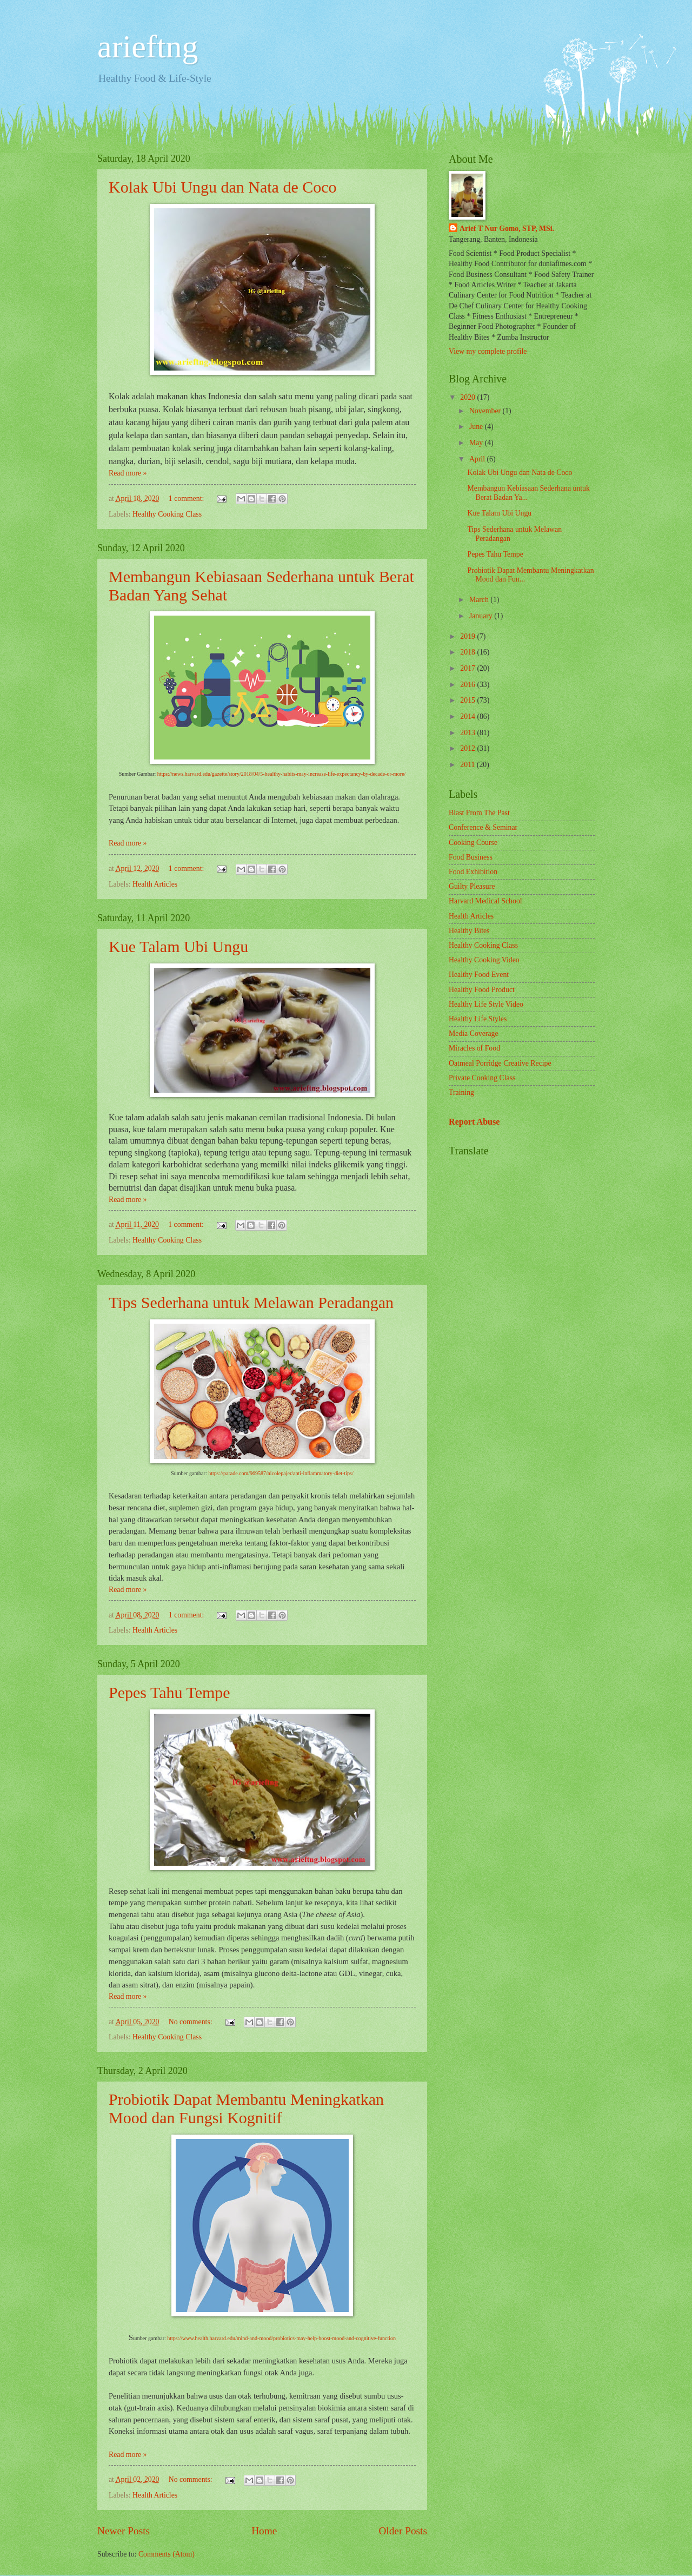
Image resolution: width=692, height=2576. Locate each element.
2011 (468, 765)
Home (264, 2531)
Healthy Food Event (479, 974)
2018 (468, 652)
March (479, 600)
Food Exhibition (473, 872)
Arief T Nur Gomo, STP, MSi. (507, 228)
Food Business (471, 857)
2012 (468, 748)
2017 (468, 668)
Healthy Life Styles (478, 1019)
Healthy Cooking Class (167, 514)
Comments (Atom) (166, 2554)
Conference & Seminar (483, 827)
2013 (468, 733)
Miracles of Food (474, 1048)
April (478, 459)
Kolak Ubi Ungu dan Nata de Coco (223, 187)
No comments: (191, 2022)
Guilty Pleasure (472, 886)
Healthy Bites (469, 931)
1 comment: (187, 498)
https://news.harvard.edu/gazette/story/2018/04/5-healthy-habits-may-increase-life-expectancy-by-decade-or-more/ (281, 774)
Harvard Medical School (485, 901)
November (486, 411)
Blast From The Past (479, 813)
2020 (468, 397)
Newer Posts (123, 2531)
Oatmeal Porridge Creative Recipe (500, 1063)
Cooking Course (473, 842)
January (481, 616)
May (477, 443)
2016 (468, 685)
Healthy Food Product (482, 990)
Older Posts (402, 2531)
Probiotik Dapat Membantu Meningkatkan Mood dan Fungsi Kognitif (246, 2108)
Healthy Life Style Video (486, 1004)
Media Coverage (473, 1033)
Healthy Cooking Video (484, 960)
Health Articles (154, 884)
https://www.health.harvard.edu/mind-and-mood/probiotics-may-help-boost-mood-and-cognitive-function (281, 2338)
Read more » (128, 473)
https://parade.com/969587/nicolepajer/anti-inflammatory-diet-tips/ (281, 1473)
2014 (468, 716)
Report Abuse (474, 1121)
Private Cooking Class (482, 1078)
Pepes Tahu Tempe (169, 1692)
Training (461, 1092)
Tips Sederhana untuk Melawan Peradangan (251, 1302)
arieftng (147, 46)
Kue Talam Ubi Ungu (178, 946)
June (477, 426)
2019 (468, 636)
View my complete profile (488, 351)
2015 (468, 700)
